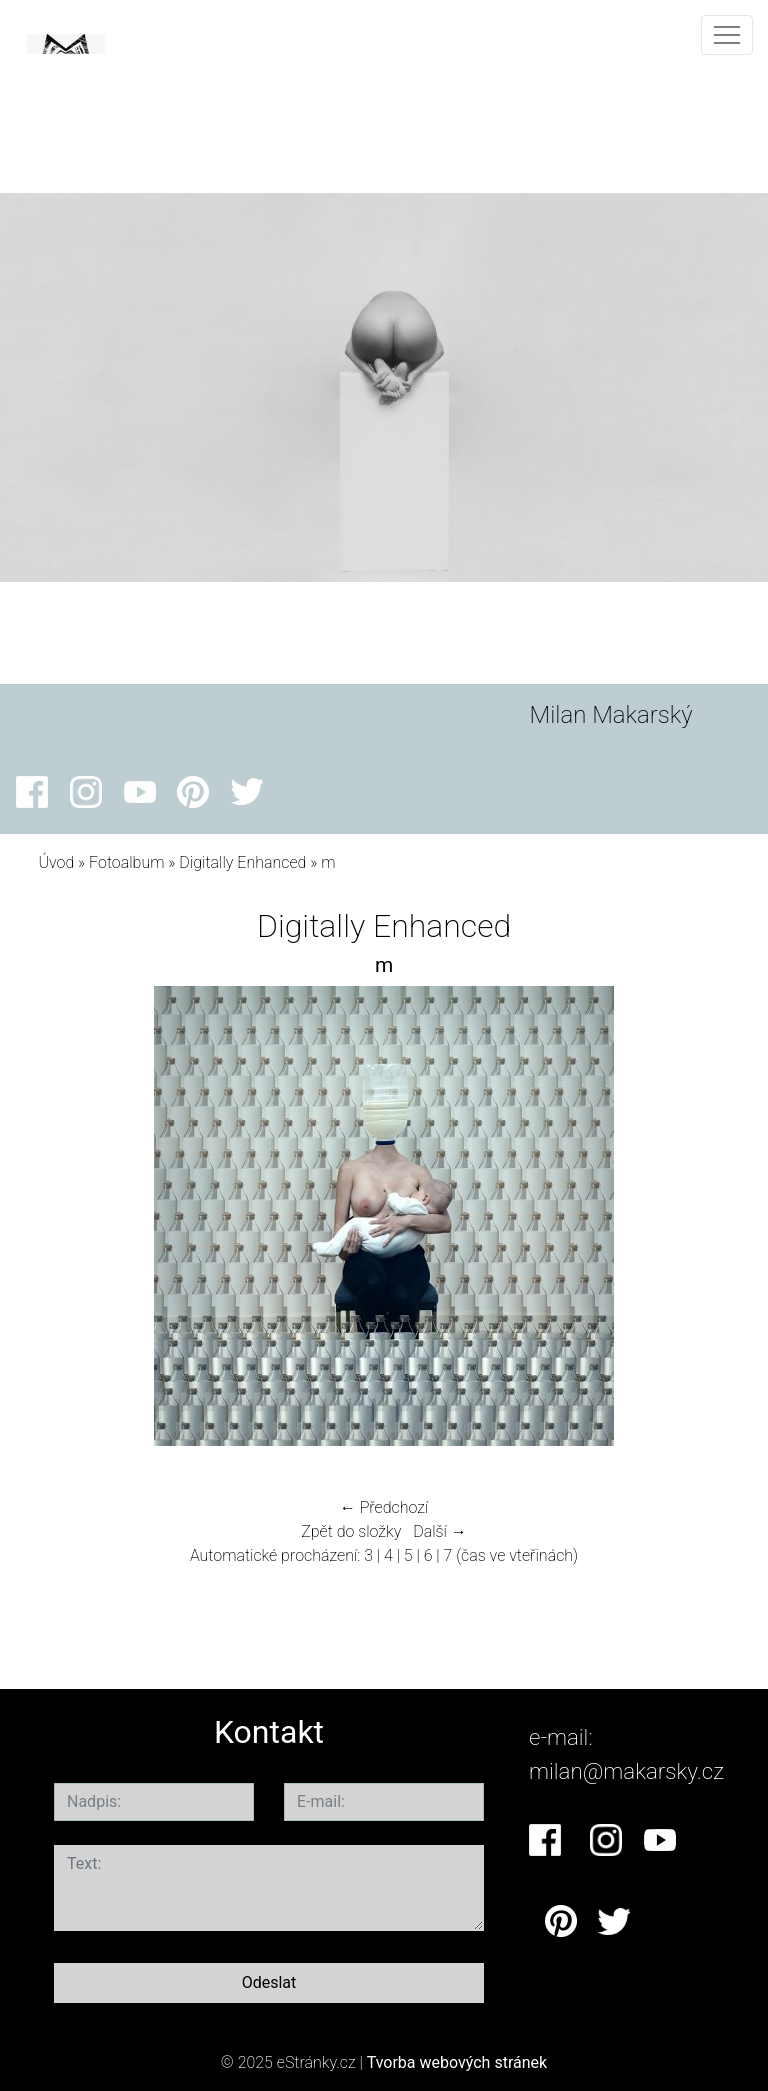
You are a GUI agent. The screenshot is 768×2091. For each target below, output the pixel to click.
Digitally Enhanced (242, 862)
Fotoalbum (126, 862)
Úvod (56, 862)
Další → (440, 1531)
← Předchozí (384, 1507)
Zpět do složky (351, 1531)
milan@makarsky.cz (626, 1771)
